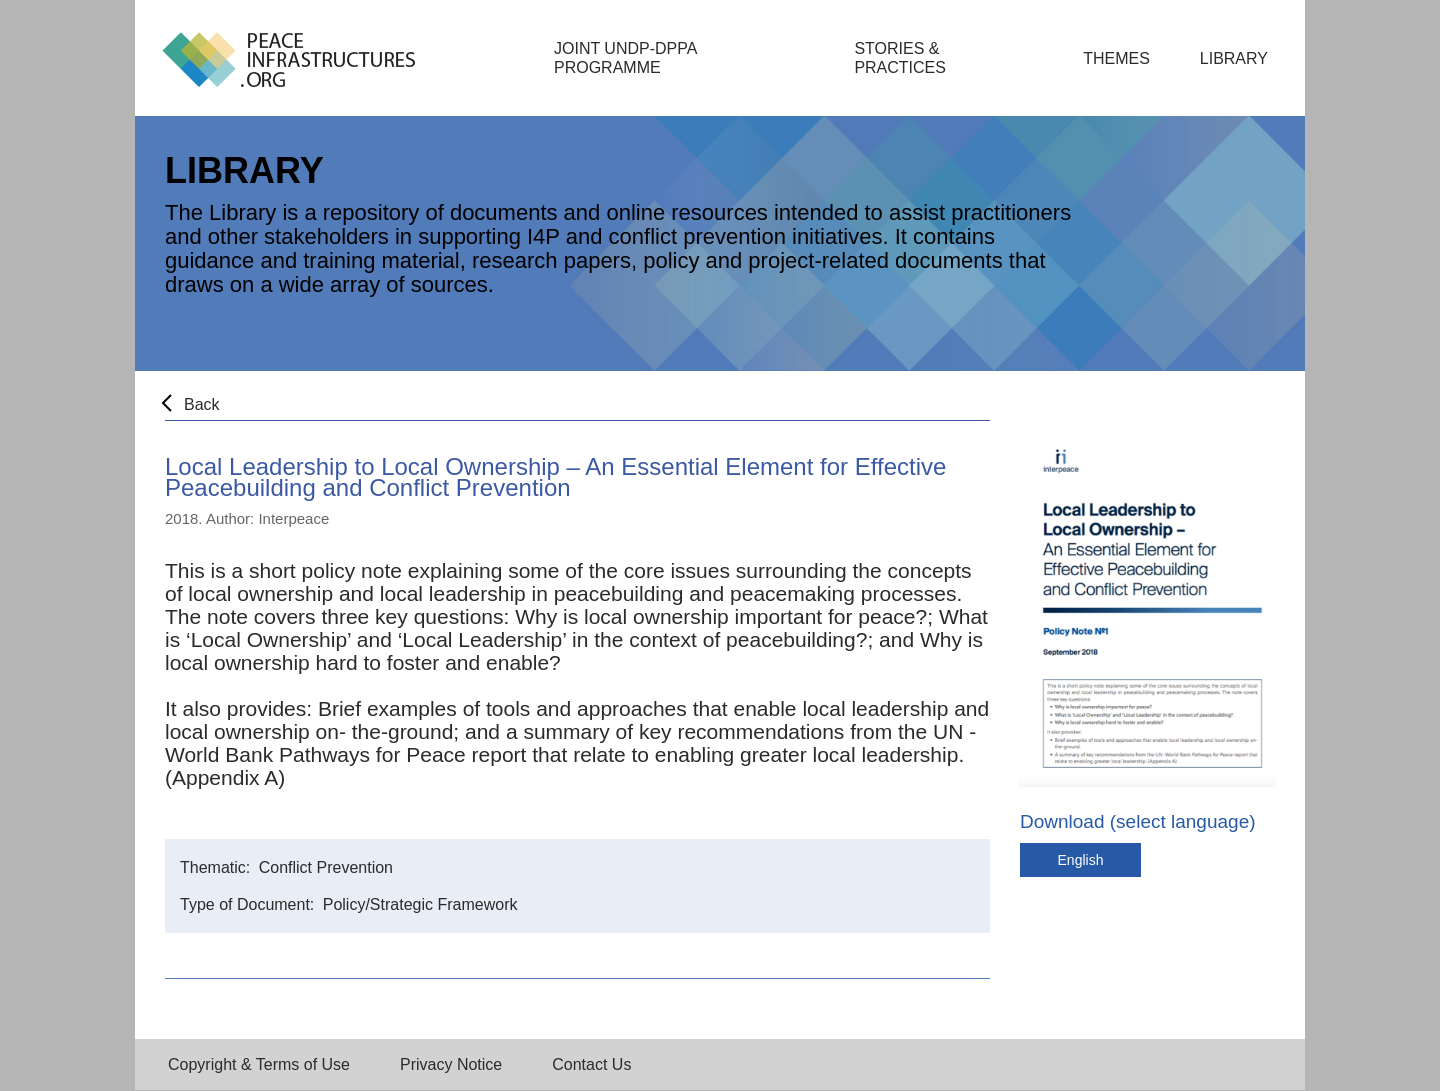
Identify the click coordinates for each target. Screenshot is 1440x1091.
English (1081, 860)
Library (1234, 58)
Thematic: (217, 867)
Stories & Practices (900, 58)
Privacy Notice (451, 1064)
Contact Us (591, 1064)
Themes (1116, 58)
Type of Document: (249, 904)
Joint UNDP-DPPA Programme (625, 58)
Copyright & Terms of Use (259, 1064)
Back (202, 404)
